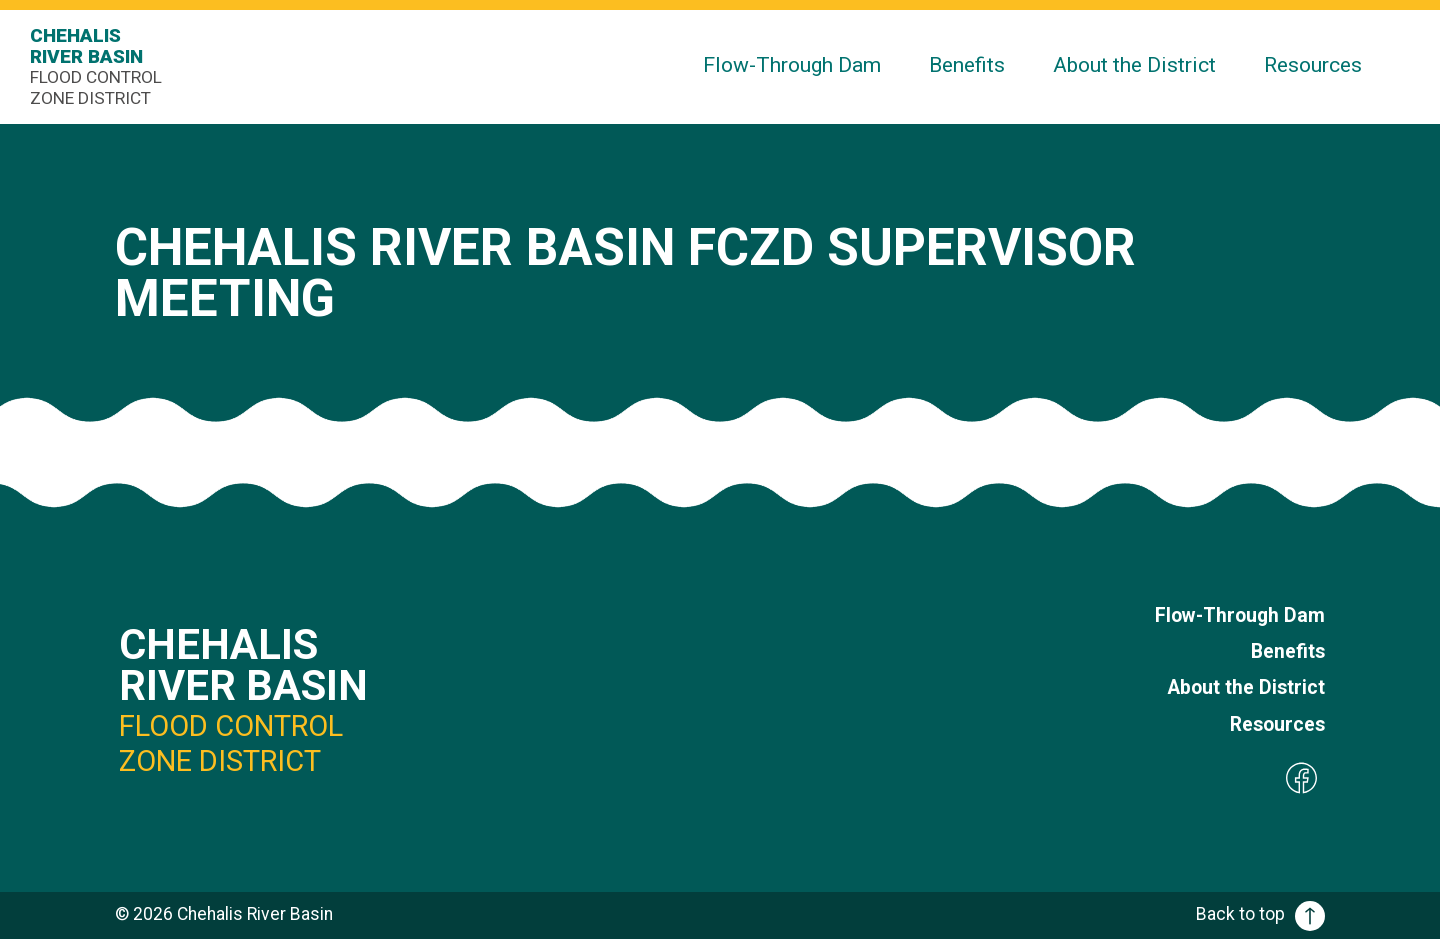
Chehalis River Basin (100, 66)
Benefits (967, 64)
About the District (1134, 64)
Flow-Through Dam (792, 64)
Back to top (1260, 914)
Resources (1313, 64)
